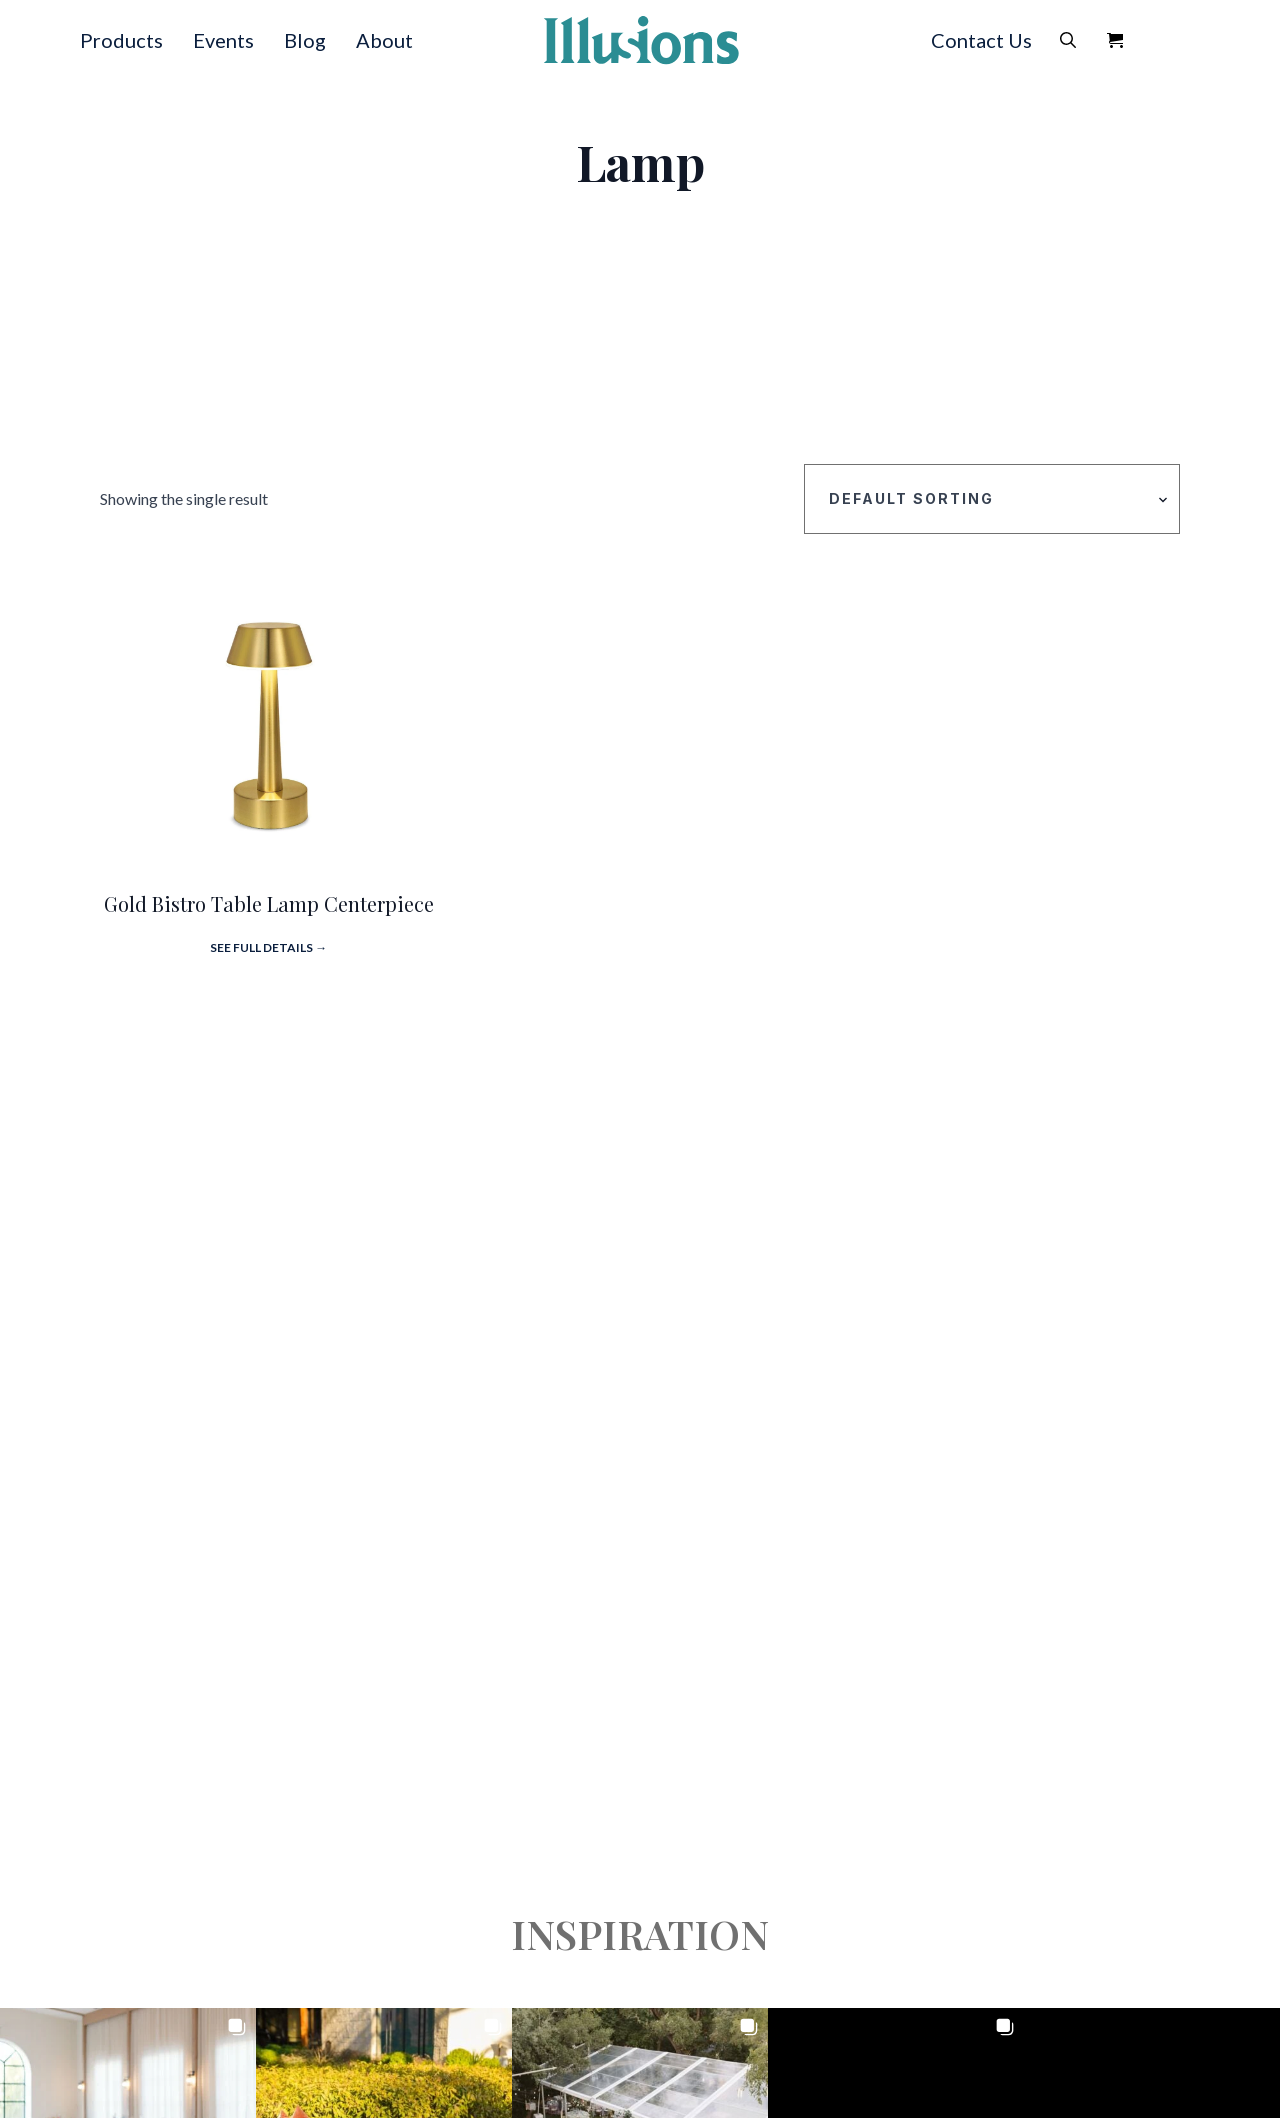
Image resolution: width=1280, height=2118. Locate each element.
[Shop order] (992, 499)
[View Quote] (1115, 40)
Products (121, 40)
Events (223, 40)
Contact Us (981, 40)
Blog (305, 40)
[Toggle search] (1068, 40)
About (384, 40)
